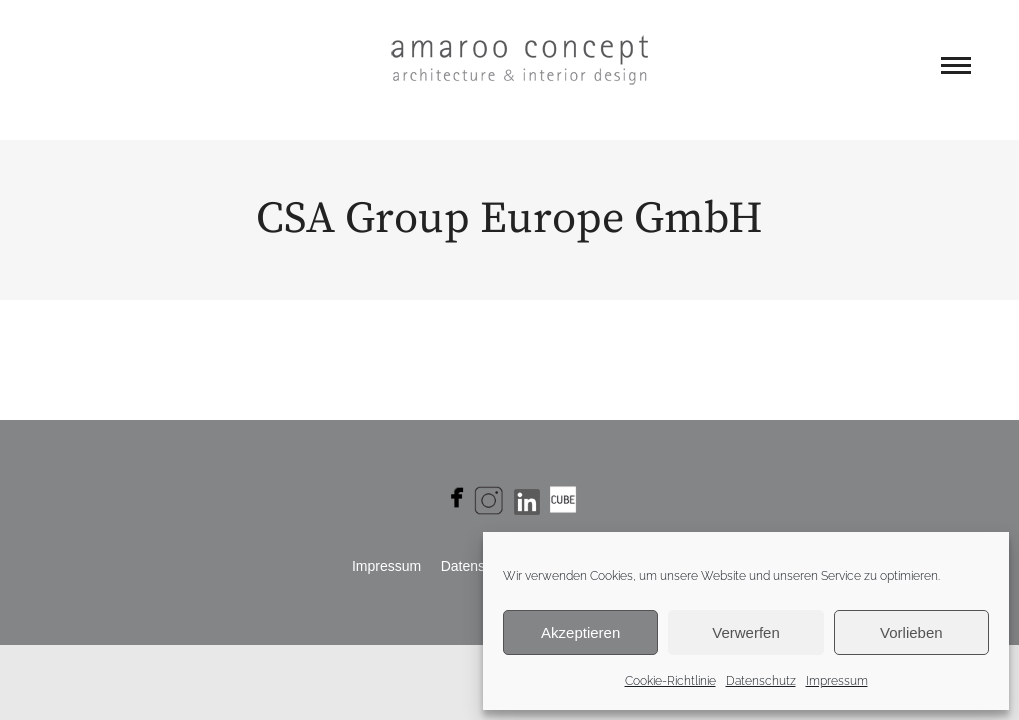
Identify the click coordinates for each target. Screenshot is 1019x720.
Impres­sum (386, 566)
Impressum (837, 681)
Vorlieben (911, 632)
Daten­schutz (480, 566)
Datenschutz (761, 681)
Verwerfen (746, 632)
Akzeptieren (580, 632)
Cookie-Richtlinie (670, 681)
